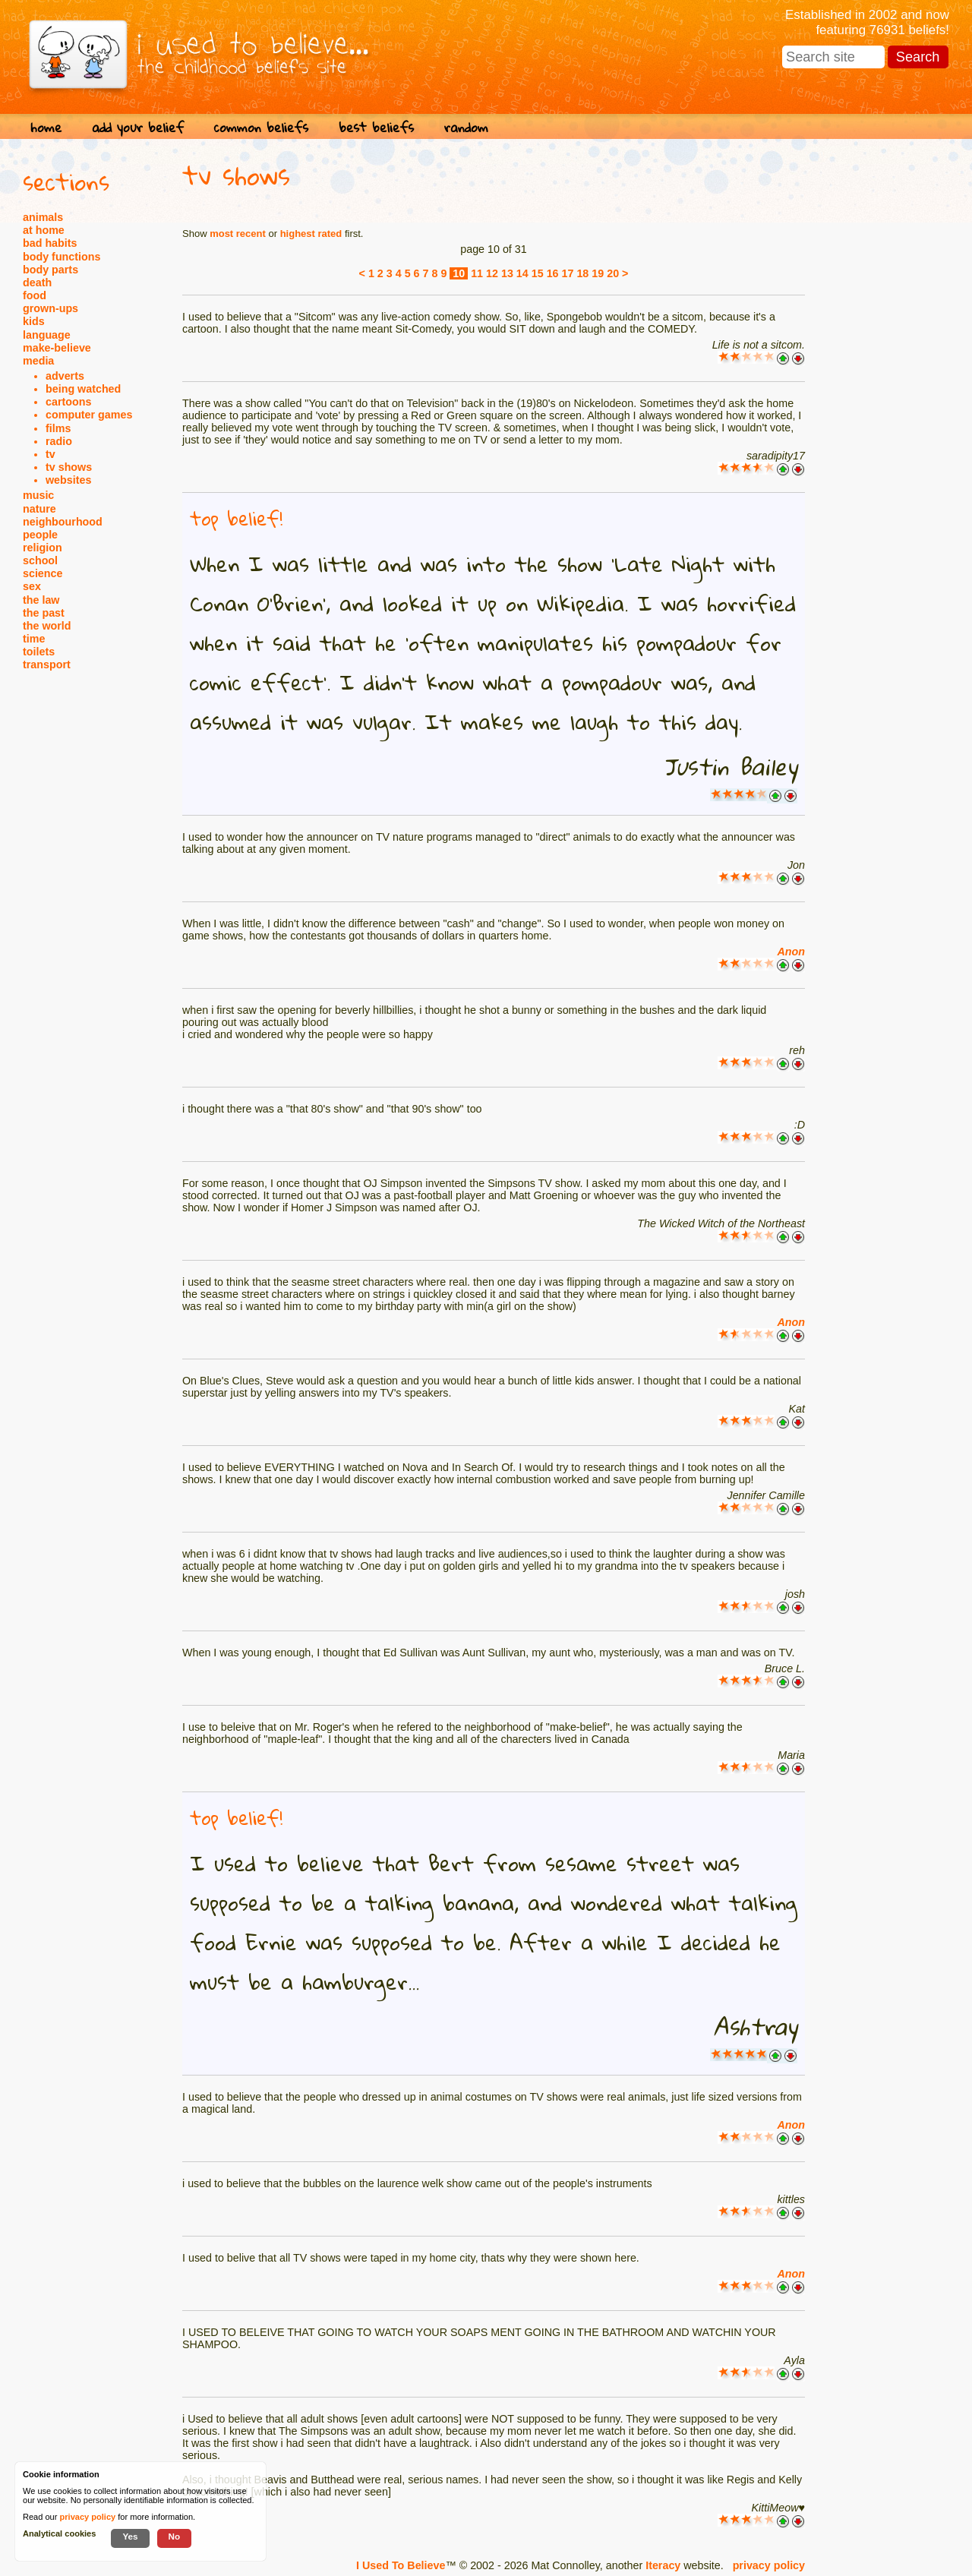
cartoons (68, 402)
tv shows (69, 467)
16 (553, 273)
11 (477, 273)
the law (41, 600)
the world (47, 626)
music (38, 495)
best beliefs (376, 127)
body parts (50, 270)
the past (44, 613)
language (47, 335)
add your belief (138, 127)
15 (538, 273)
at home (44, 230)
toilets (39, 652)
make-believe (57, 348)
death (37, 282)
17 (568, 273)
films (58, 428)
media (38, 361)
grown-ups (50, 308)
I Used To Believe (400, 2565)
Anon (791, 951)
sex (32, 586)
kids (34, 321)
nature (39, 509)
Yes (129, 2536)
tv (50, 454)
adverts (65, 376)
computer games (89, 415)
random (466, 127)
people (40, 535)
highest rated (311, 233)
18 (582, 273)
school (40, 560)
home (46, 127)
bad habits (50, 243)
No (175, 2536)
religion (42, 547)
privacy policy (769, 2565)
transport (47, 664)
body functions (61, 257)
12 (492, 273)
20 (613, 273)
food (34, 295)
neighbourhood (63, 522)
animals (43, 217)
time (34, 639)
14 (522, 273)
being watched (83, 389)
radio (59, 441)
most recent (238, 233)
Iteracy (662, 2565)
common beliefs (261, 127)
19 (598, 273)
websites (68, 480)
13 (507, 273)
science (42, 573)
